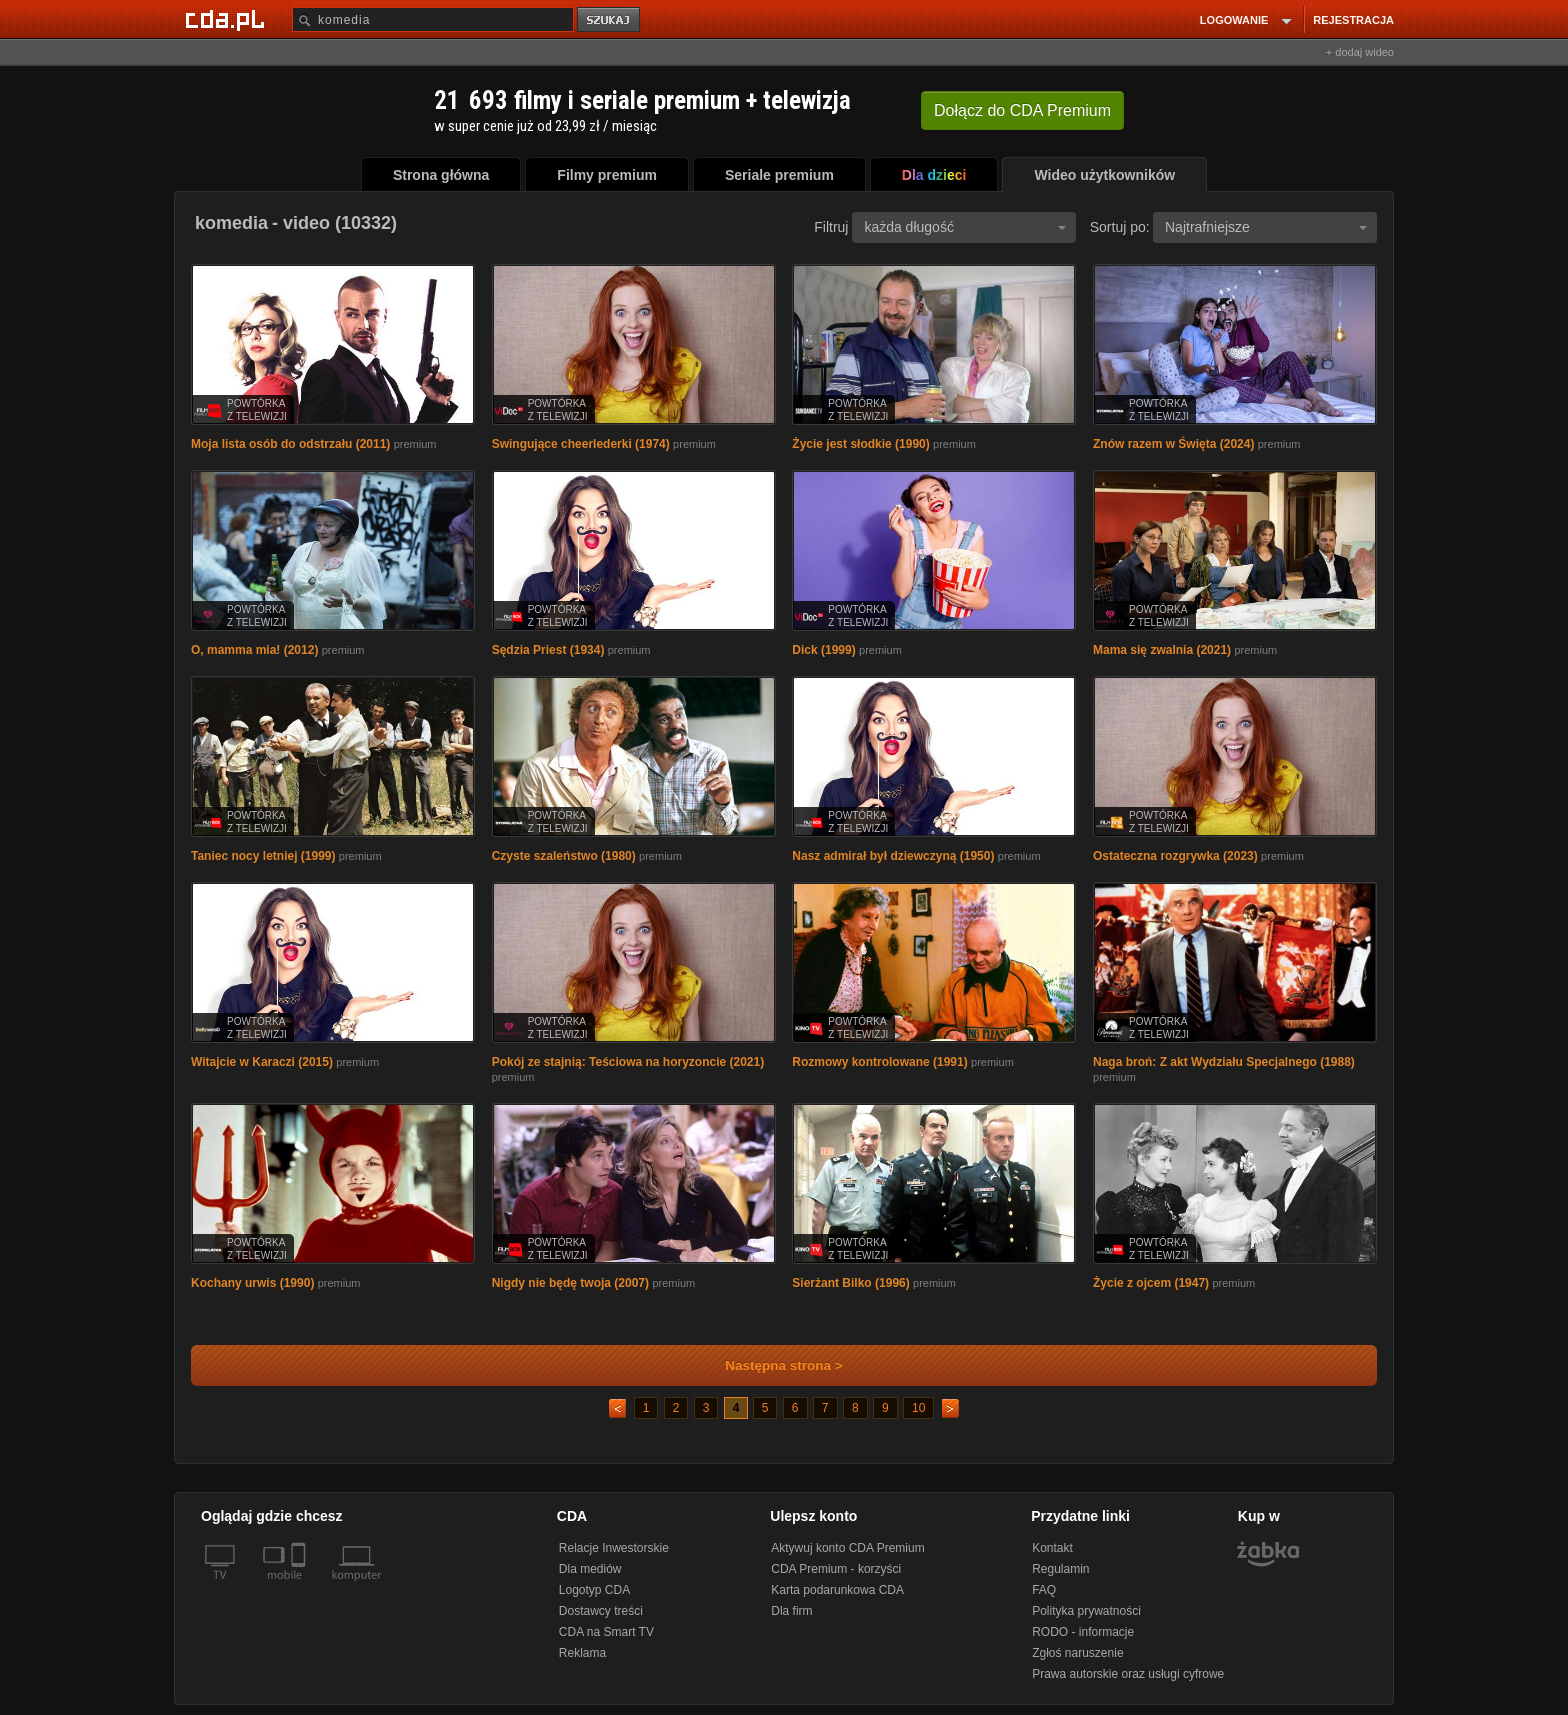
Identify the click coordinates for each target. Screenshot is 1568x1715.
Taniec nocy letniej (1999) (263, 856)
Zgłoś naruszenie (1077, 1653)
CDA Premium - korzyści (836, 1569)
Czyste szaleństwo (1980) (564, 856)
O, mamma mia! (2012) (254, 650)
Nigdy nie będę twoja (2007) (570, 1283)
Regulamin (1060, 1569)
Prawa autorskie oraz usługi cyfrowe (1128, 1674)
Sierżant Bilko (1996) (850, 1283)
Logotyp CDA (594, 1590)
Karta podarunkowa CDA (837, 1590)
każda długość (965, 227)
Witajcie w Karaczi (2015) (262, 1062)
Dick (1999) (823, 650)
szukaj (610, 20)
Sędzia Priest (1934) (548, 650)
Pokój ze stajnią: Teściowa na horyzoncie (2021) (628, 1062)
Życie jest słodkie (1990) (860, 444)
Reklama (582, 1653)
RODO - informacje (1083, 1632)
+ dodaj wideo (1360, 52)
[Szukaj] (433, 19)
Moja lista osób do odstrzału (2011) (290, 444)
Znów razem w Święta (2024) (1173, 444)
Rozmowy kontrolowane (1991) (879, 1062)
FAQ (1044, 1590)
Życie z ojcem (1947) (1151, 1283)
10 (918, 1408)
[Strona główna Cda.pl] (228, 19)
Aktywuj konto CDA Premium (847, 1548)
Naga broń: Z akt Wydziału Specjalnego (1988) (1224, 1062)
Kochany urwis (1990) (252, 1283)
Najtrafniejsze (1266, 227)
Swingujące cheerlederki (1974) (581, 444)
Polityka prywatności (1086, 1611)
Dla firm (791, 1611)
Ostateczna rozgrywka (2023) (1175, 856)
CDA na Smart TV (606, 1632)
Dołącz (1022, 110)
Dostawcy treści (601, 1611)
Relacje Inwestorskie (614, 1548)
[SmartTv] (300, 1587)
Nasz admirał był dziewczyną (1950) (893, 856)
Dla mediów (590, 1569)
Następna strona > (770, 1365)
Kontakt (1052, 1548)
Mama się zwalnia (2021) (1162, 650)
